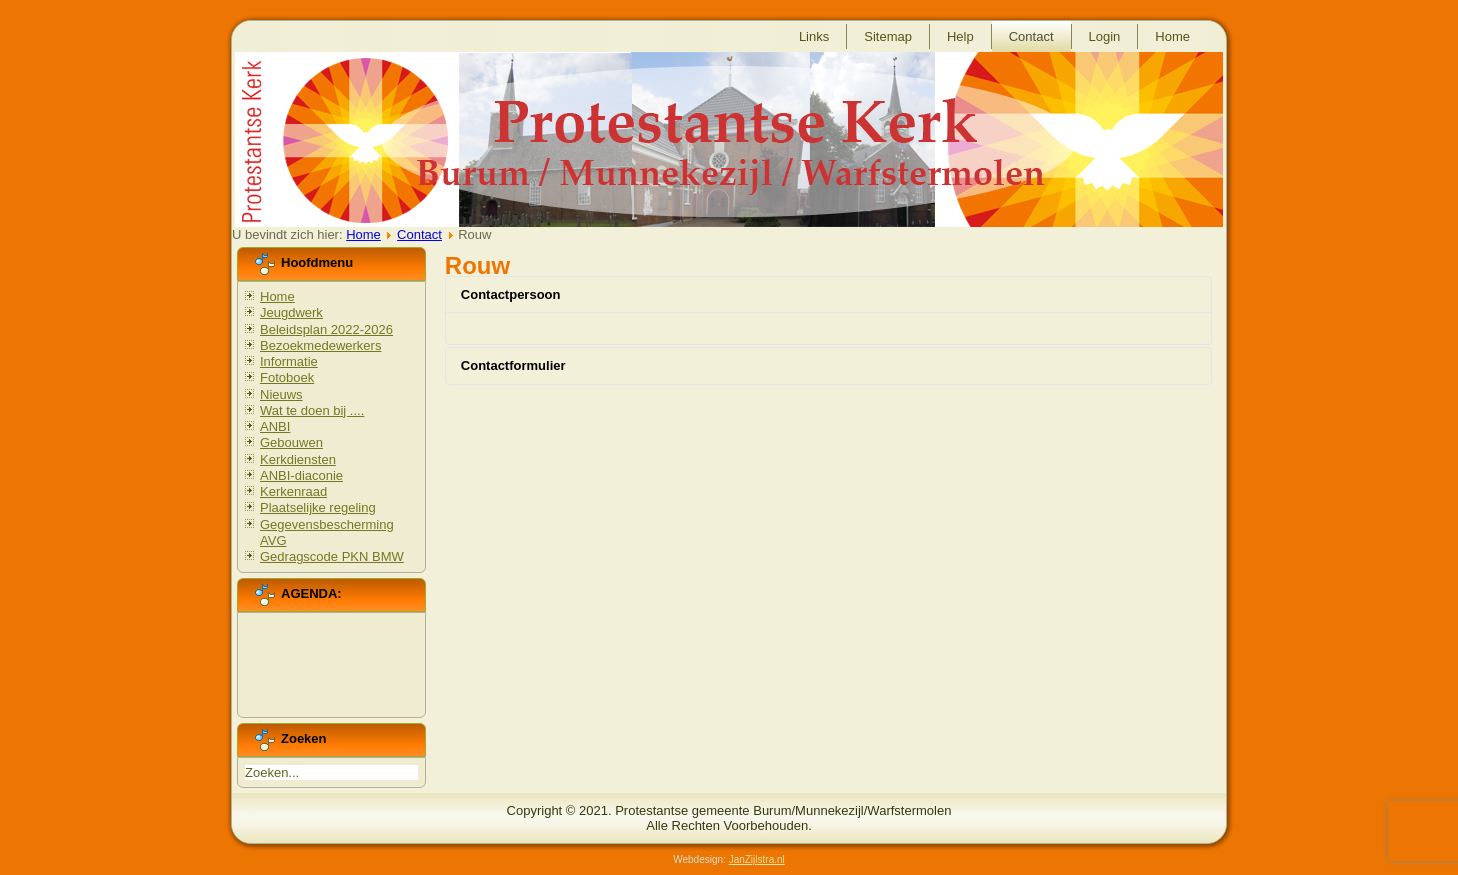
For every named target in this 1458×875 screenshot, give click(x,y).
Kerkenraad (293, 491)
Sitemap (888, 36)
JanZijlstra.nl (757, 859)
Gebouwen (291, 442)
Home (1172, 36)
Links (814, 36)
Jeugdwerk (291, 312)
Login (1105, 36)
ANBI (275, 426)
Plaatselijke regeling (318, 507)
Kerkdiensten (298, 459)
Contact (1031, 36)
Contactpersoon (511, 294)
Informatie (289, 361)
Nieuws (281, 394)
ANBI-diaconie (301, 475)
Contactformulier (513, 365)
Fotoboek (287, 377)
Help (960, 36)
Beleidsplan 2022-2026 (326, 329)
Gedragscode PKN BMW (332, 556)
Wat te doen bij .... (312, 410)
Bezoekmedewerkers (320, 345)
